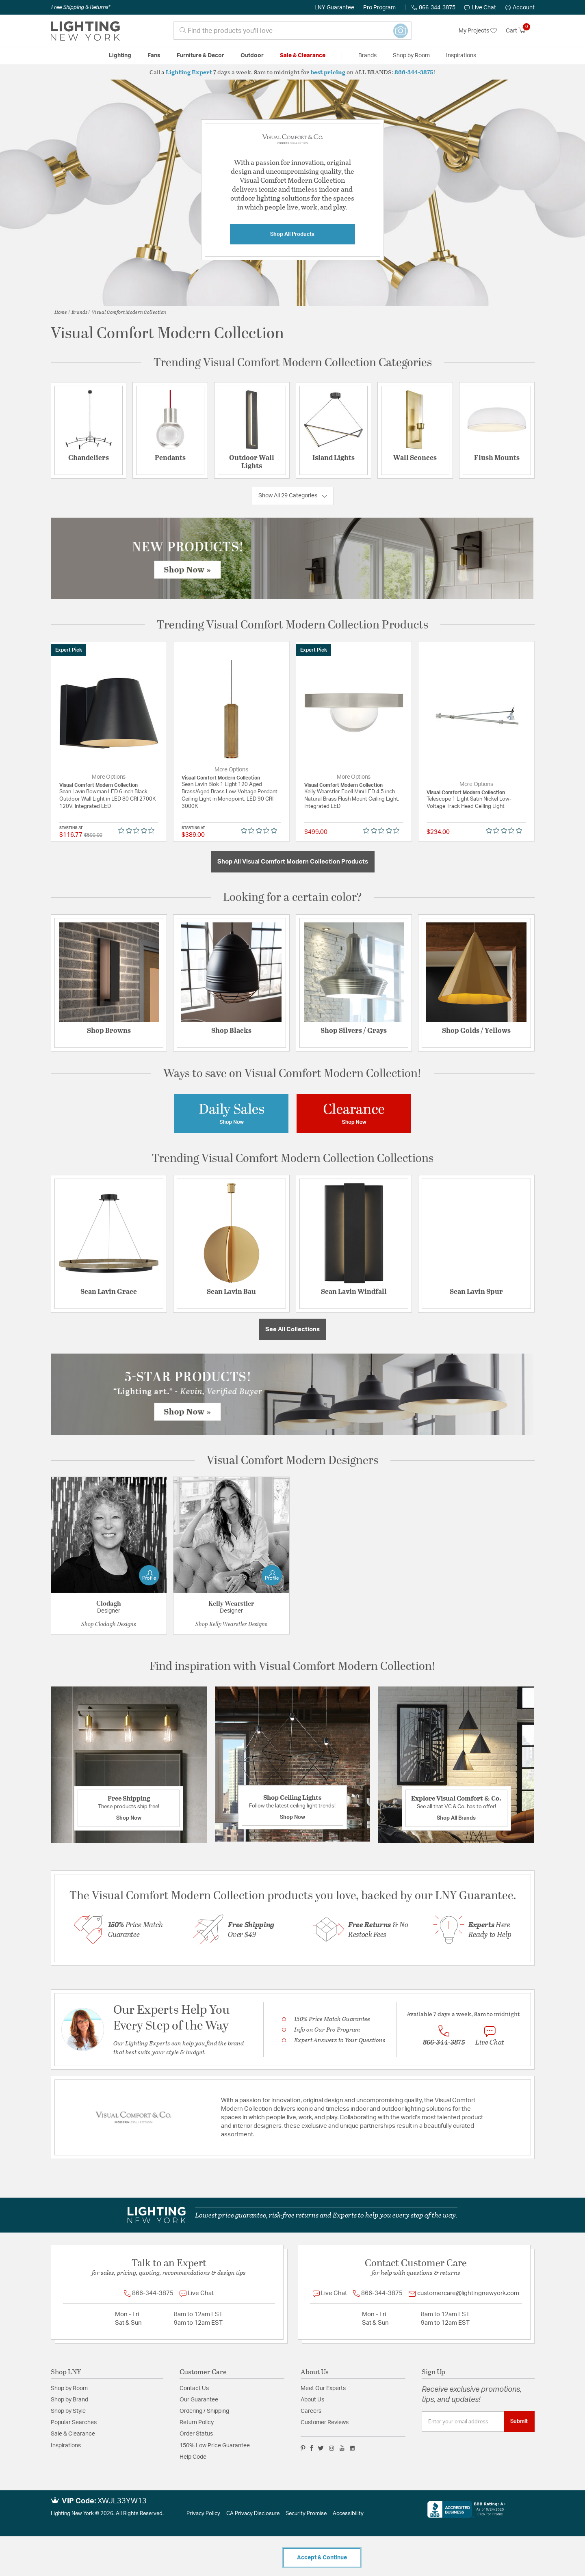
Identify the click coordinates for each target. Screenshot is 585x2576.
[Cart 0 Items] (520, 31)
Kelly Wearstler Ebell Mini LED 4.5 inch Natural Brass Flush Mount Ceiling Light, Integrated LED (351, 799)
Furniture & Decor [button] (200, 55)
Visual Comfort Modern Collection (129, 311)
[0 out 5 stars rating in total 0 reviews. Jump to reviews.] (138, 830)
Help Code (193, 2457)
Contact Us (194, 2388)
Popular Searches (74, 2422)
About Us (312, 2400)
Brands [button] (367, 55)
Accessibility (348, 2513)
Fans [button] (153, 55)
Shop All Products (292, 234)
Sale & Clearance (73, 2434)
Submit (519, 2421)
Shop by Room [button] (411, 55)
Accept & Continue (322, 2558)
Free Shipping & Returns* (80, 7)
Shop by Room (69, 2388)
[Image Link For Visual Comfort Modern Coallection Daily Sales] (231, 1113)
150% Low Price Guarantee (215, 2446)
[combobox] (292, 31)
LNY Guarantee (334, 8)
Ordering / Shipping (204, 2411)
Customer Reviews (325, 2422)
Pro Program (379, 8)
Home (60, 311)
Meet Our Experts (323, 2388)
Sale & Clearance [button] (302, 55)
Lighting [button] (120, 55)
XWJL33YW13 (122, 2501)
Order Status (196, 2434)
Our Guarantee (199, 2400)
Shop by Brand (69, 2400)
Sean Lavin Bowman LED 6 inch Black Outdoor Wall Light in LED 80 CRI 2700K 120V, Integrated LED (107, 799)
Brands (79, 311)
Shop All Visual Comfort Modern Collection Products (292, 862)
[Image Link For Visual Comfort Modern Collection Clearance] (354, 1113)
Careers (311, 2411)
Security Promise (306, 2513)
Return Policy (197, 2422)
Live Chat (480, 8)
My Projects (478, 31)
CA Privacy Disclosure (253, 2513)
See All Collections (292, 1329)
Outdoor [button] (252, 55)
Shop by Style (68, 2411)
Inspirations (66, 2446)
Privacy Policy (203, 2513)
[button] (520, 8)
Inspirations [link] (461, 55)
